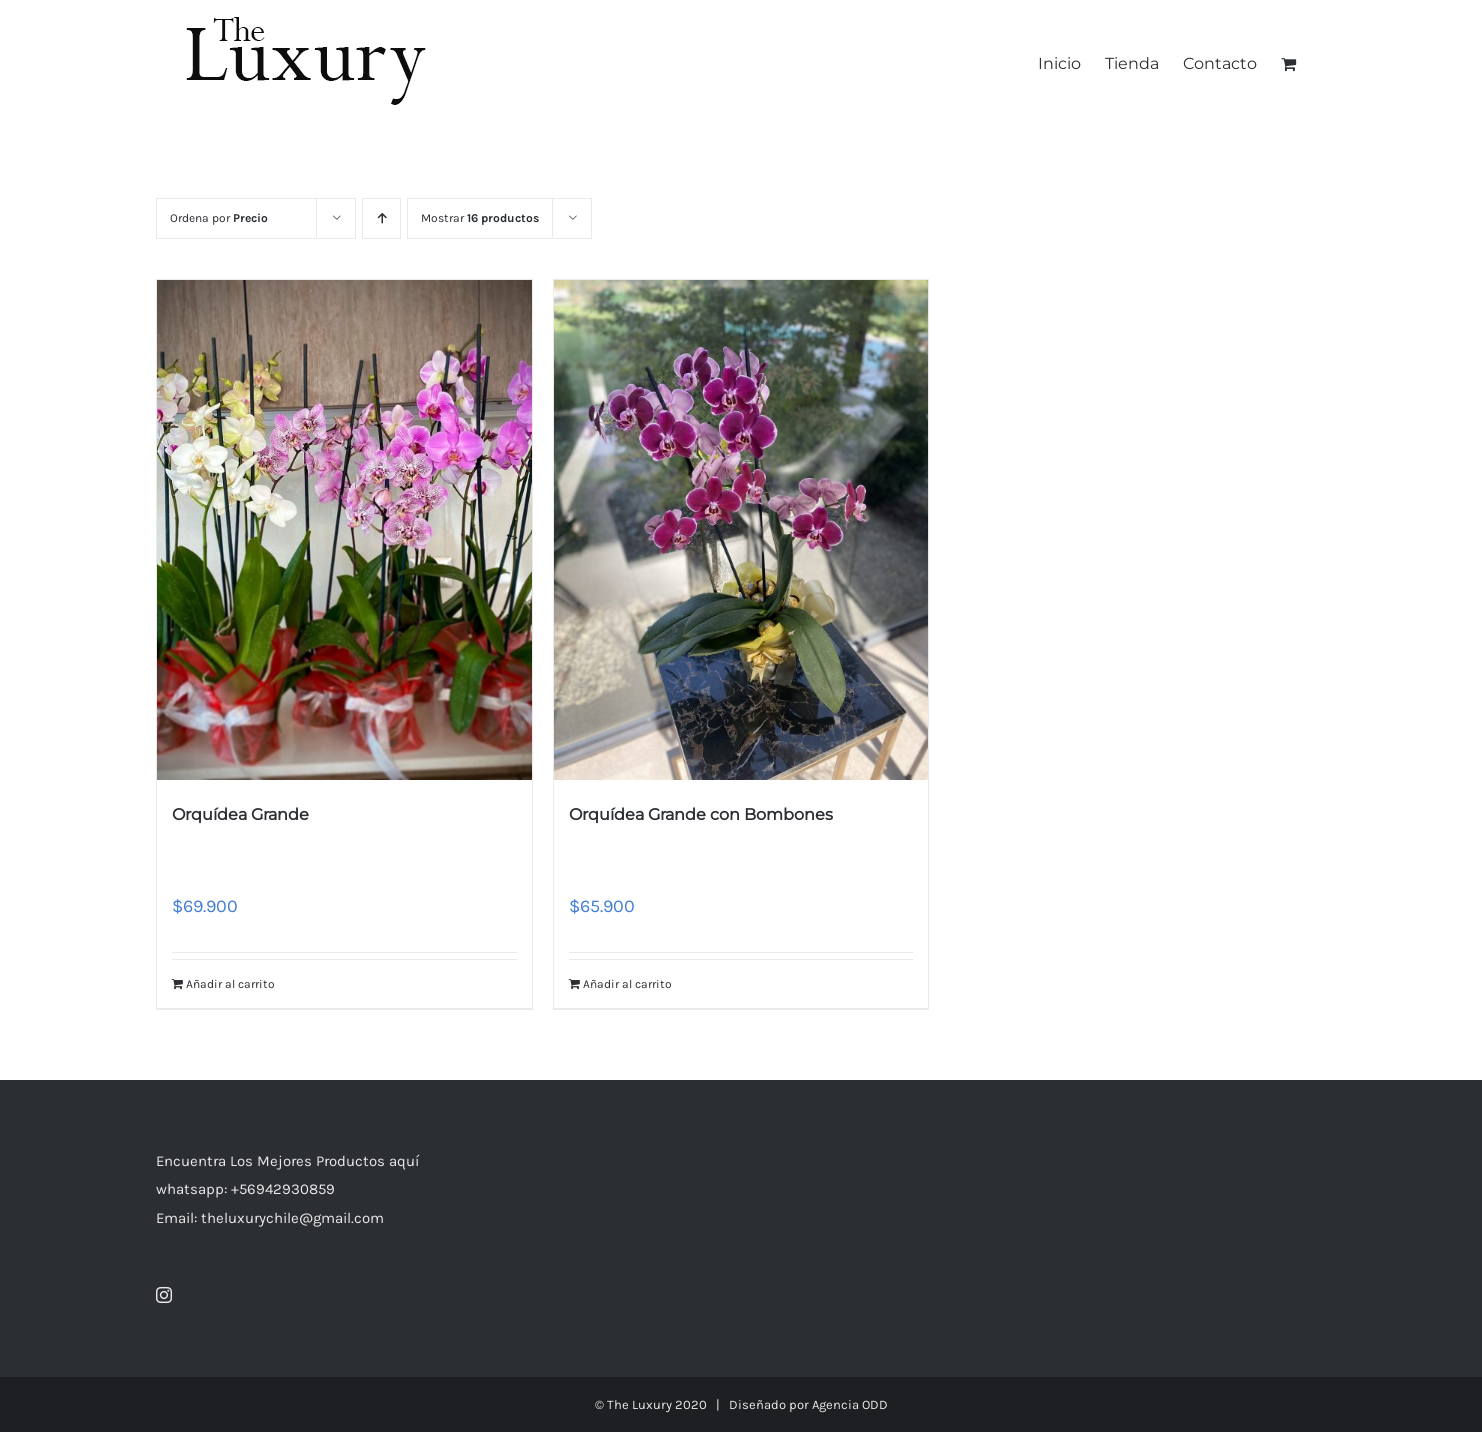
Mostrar (480, 218)
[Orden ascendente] (381, 218)
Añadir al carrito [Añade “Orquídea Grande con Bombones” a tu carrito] (627, 984)
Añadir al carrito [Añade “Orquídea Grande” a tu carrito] (230, 984)
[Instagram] (164, 1295)
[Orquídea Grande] (344, 530)
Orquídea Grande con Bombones (701, 814)
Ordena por (219, 218)
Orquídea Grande (240, 814)
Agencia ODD (850, 1404)
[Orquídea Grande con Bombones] (741, 530)
